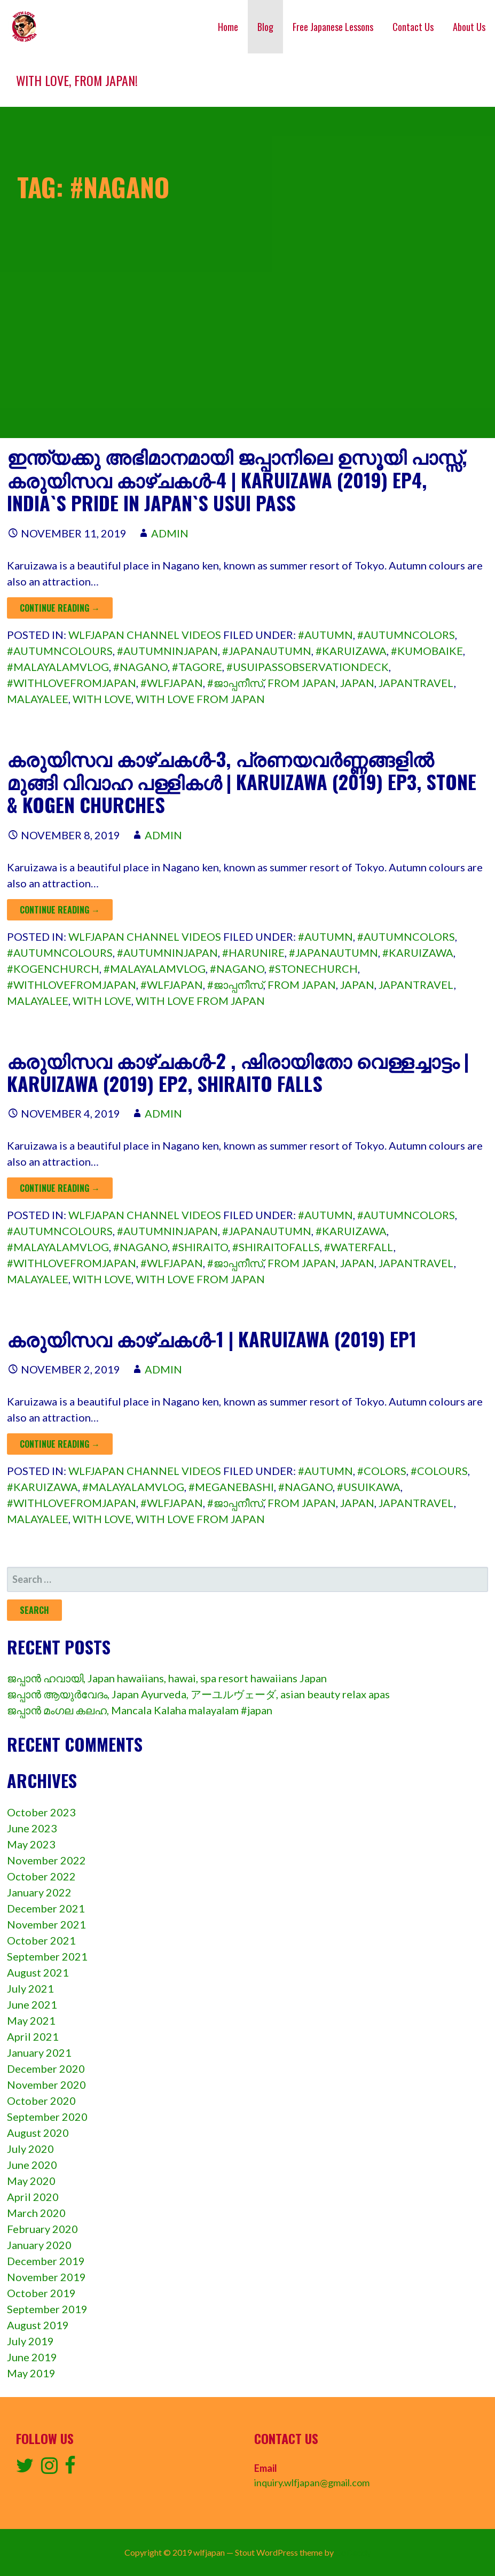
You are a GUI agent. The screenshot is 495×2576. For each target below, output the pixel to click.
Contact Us (413, 27)
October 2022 (41, 1876)
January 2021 (39, 2052)
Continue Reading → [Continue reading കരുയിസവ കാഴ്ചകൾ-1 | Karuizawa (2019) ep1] (60, 1444)
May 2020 (31, 2180)
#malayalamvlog (58, 666)
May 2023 (31, 1844)
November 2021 (46, 1924)
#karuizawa (351, 650)
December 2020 (46, 2068)
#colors (381, 1470)
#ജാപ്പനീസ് (235, 682)
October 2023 (41, 1812)
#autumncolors (406, 634)
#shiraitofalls (276, 1246)
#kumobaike (427, 650)
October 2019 (41, 2292)
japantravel (416, 682)
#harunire (253, 952)
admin (169, 533)
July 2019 (30, 2341)
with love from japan (200, 698)
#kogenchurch (53, 968)
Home (228, 27)
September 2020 (47, 2116)
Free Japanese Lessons (333, 27)
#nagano (140, 666)
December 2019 (46, 2260)
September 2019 (47, 2308)
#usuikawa (368, 1486)
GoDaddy (353, 2552)
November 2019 (46, 2276)
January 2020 (39, 2244)
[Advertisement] (247, 363)
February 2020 (42, 2228)
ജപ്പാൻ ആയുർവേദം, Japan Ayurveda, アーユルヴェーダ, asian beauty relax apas (198, 1694)
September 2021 (47, 1956)
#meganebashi (231, 1486)
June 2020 (32, 2164)
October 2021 (41, 1940)
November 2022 (46, 1860)
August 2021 (38, 1972)
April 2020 (33, 2196)
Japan (357, 682)
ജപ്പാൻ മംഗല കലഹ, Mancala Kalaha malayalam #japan (139, 1710)
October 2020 (41, 2100)
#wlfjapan (171, 682)
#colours (439, 1470)
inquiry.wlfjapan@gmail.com (312, 2482)
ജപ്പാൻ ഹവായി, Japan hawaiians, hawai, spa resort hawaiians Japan (167, 1678)
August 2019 (38, 2325)
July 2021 (30, 1988)
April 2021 (33, 2036)
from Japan (302, 682)
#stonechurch (313, 968)
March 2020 (36, 2212)
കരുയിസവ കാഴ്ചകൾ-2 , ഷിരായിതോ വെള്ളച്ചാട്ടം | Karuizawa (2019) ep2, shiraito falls (238, 1071)
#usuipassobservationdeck (307, 666)
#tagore (197, 666)
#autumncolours (60, 650)
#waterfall (359, 1246)
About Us (469, 27)
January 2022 (39, 1892)
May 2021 (31, 2020)
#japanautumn (266, 650)
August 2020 (38, 2132)
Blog (265, 27)
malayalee (37, 698)
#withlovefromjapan (71, 682)
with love (102, 698)
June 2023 (32, 1828)
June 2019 (32, 2357)
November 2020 (46, 2084)
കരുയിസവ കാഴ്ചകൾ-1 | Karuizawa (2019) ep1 (212, 1338)
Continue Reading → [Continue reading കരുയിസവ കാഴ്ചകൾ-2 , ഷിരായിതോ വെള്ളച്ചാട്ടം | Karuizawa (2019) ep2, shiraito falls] (60, 1188)
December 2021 (46, 1908)
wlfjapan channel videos (144, 634)
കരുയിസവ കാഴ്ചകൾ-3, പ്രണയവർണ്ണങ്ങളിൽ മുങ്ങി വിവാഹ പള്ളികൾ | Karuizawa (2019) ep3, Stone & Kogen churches (241, 781)
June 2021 (32, 2004)
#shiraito (200, 1246)
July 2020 (30, 2148)
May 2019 (31, 2373)
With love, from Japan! (77, 80)
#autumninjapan (167, 650)
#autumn (325, 634)
